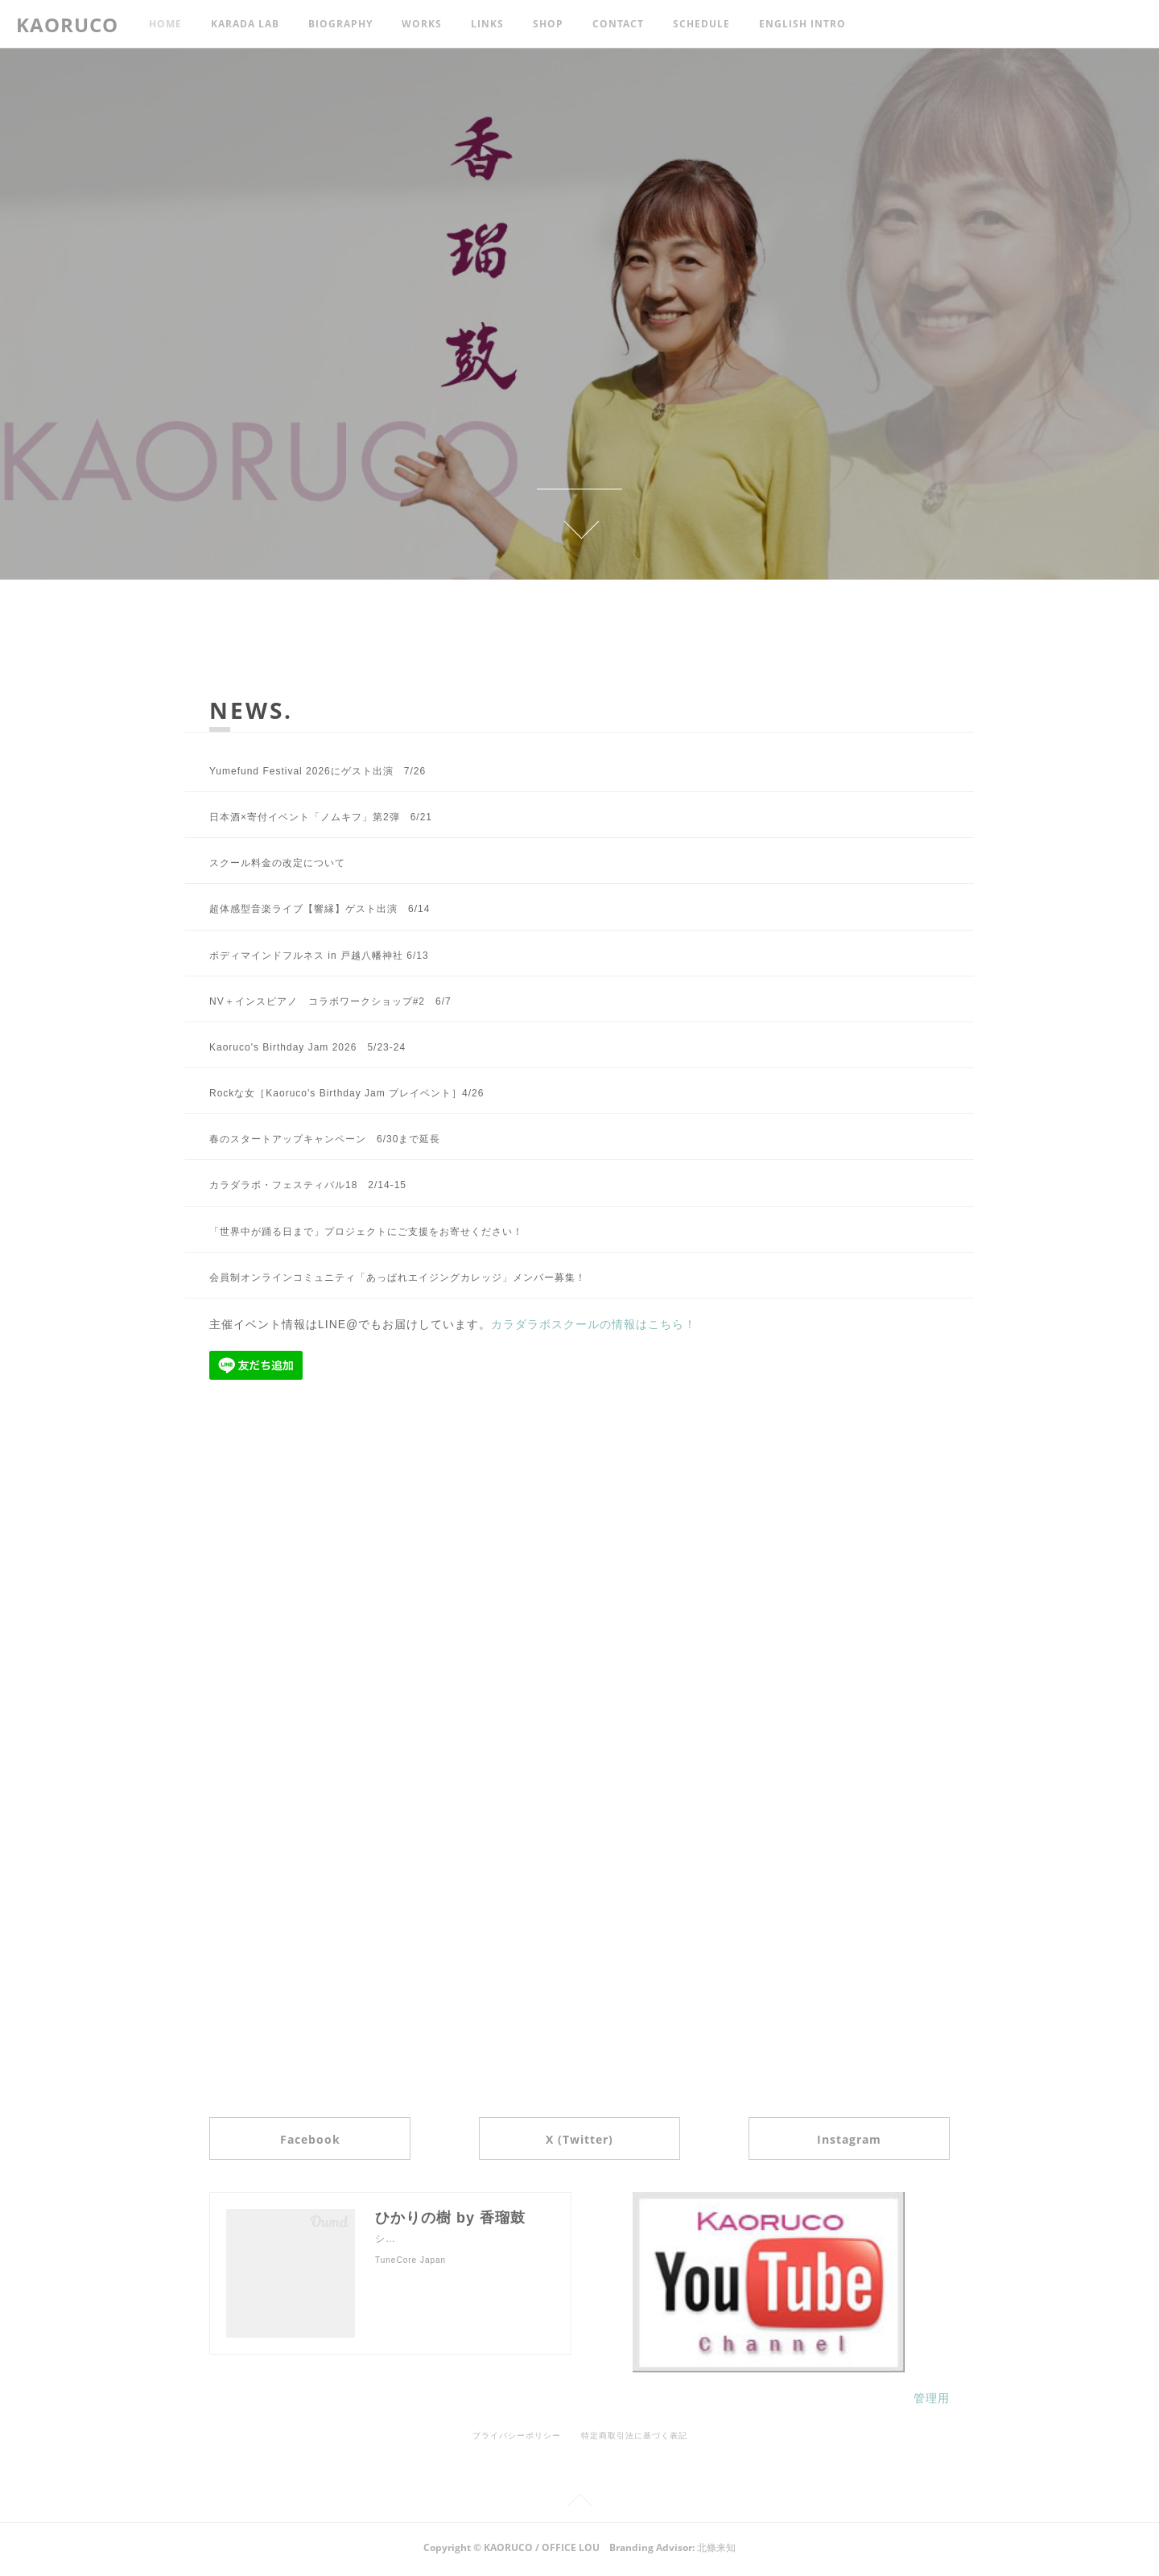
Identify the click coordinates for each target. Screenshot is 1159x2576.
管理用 (932, 2402)
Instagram (831, 2141)
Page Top (579, 2506)
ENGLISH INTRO (802, 24)
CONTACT (618, 24)
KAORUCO (67, 24)
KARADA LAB (245, 24)
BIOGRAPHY (340, 24)
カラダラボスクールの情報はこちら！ (593, 1324)
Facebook (327, 2141)
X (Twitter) (579, 2141)
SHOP (548, 24)
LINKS (487, 24)
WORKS (422, 24)
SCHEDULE (701, 24)
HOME (165, 24)
